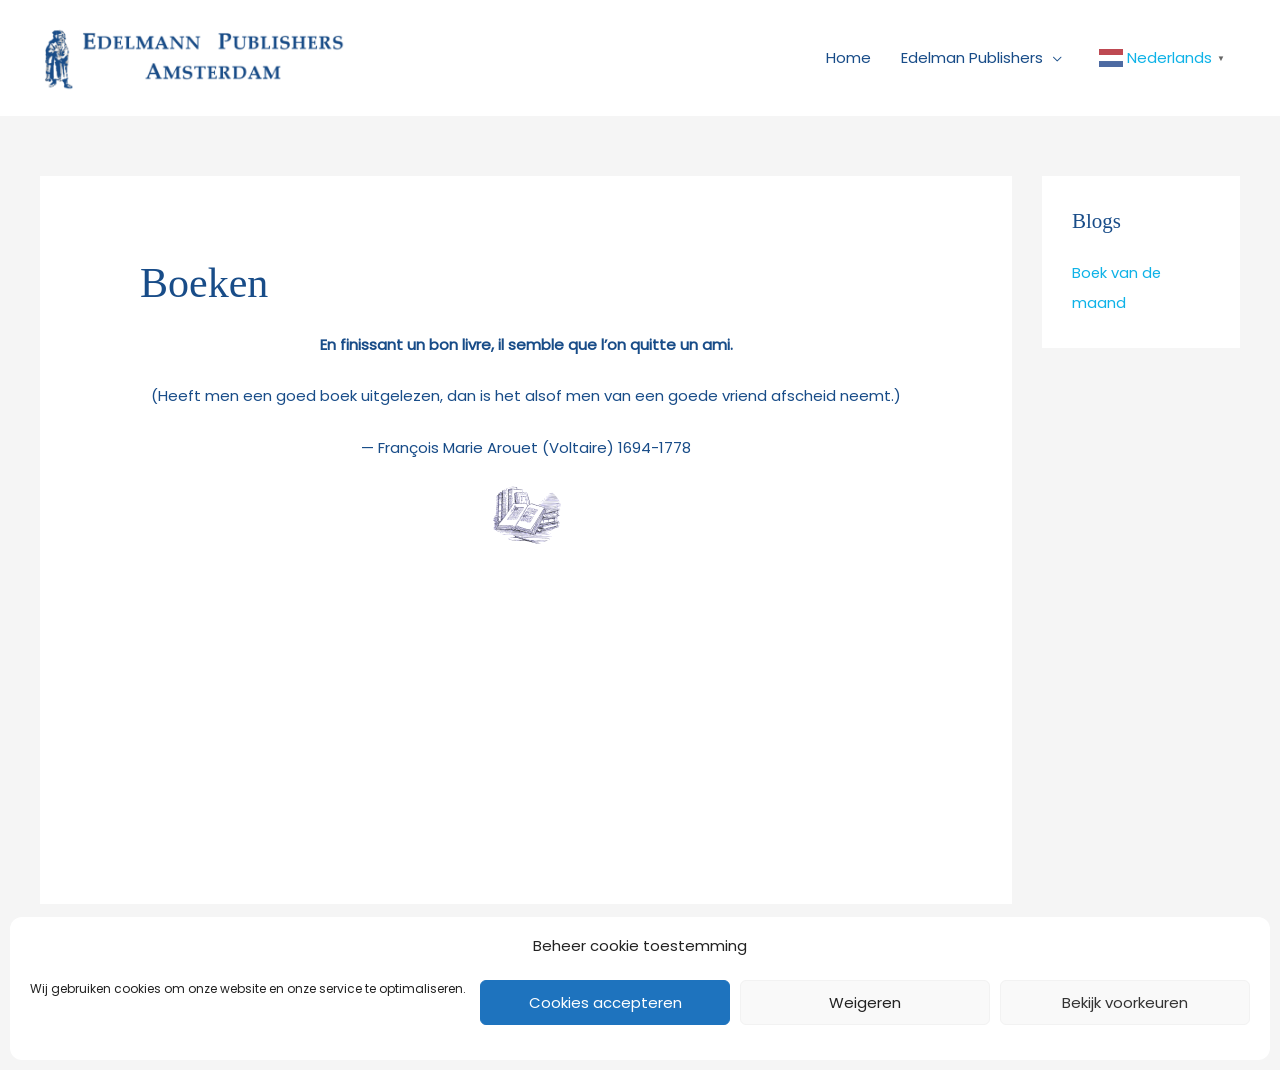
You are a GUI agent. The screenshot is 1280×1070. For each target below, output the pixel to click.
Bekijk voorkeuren (1125, 1002)
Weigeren (865, 1002)
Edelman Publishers (972, 62)
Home (848, 62)
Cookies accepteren (605, 1002)
